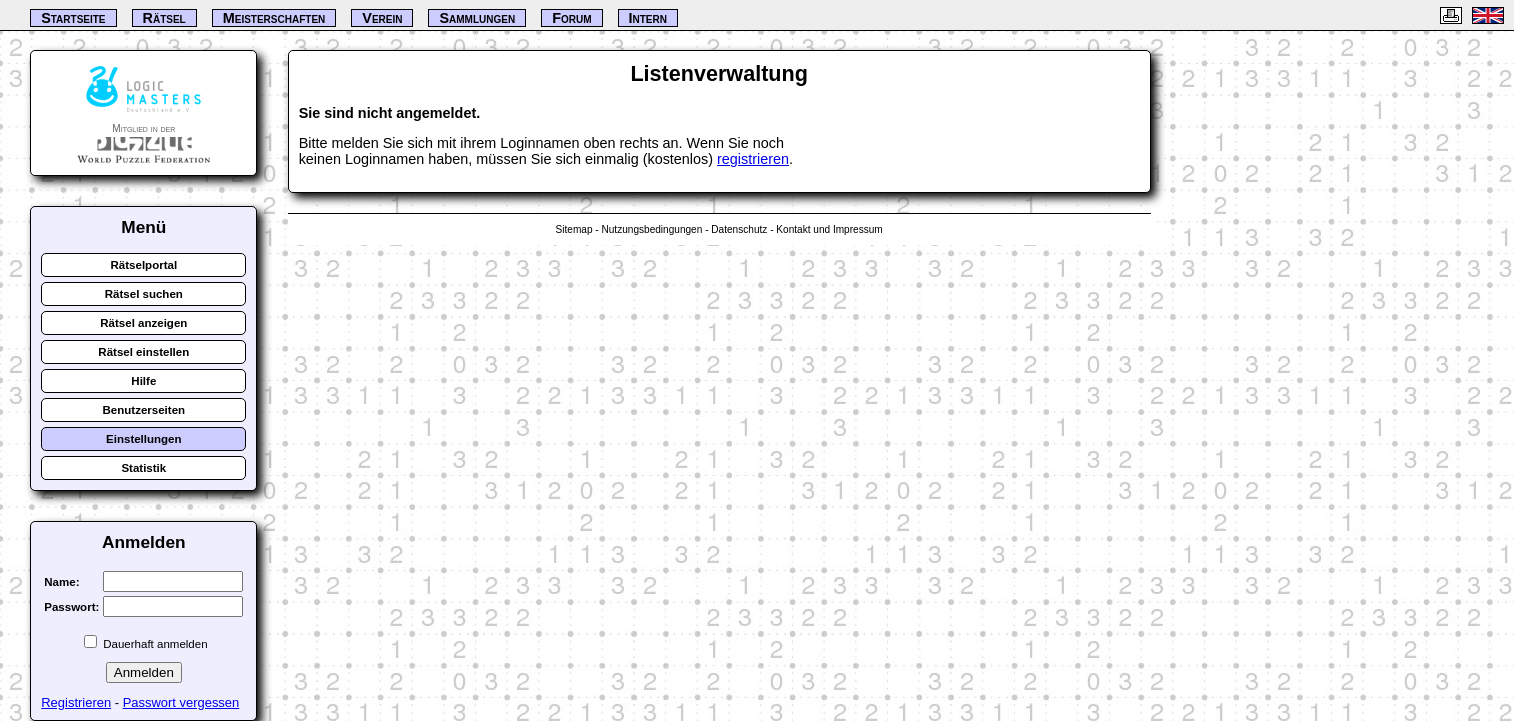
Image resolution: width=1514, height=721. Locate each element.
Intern (648, 18)
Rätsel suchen (144, 294)
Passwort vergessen (181, 702)
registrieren (753, 159)
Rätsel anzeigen (143, 323)
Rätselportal (144, 265)
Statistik (143, 468)
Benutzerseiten (144, 410)
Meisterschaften (274, 18)
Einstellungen (144, 439)
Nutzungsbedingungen (651, 229)
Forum (571, 18)
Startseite (73, 18)
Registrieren (76, 702)
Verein (382, 18)
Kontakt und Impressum (829, 229)
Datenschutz (739, 229)
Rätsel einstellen (143, 352)
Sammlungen (477, 18)
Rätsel (164, 18)
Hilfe (143, 381)
